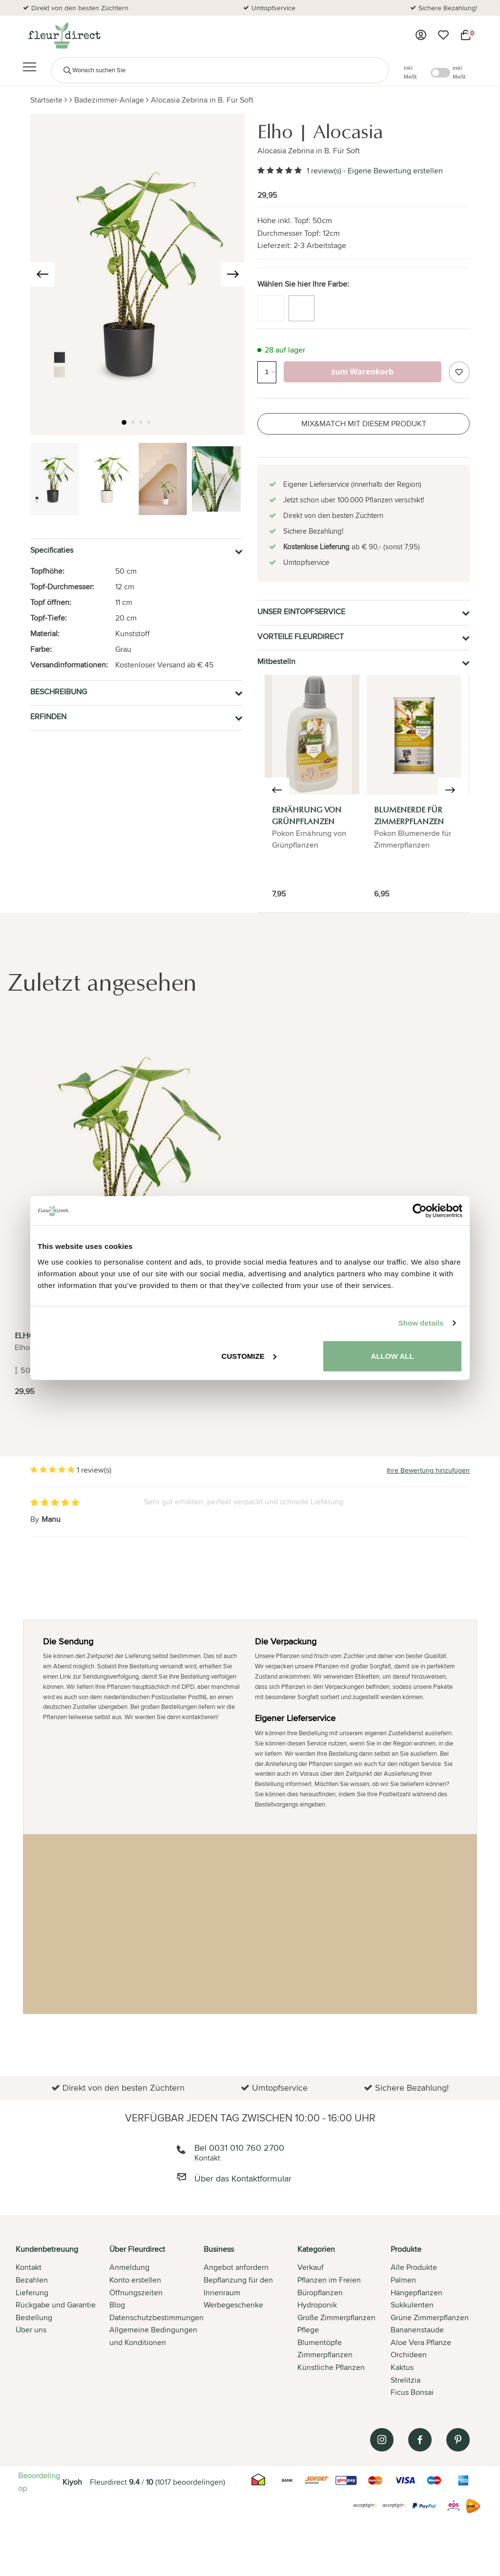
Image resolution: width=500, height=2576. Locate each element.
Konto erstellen (135, 2279)
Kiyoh (72, 2482)
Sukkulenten (412, 2304)
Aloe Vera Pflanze (421, 2342)
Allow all (392, 1355)
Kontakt (29, 2267)
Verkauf (310, 2267)
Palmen (403, 2279)
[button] (125, 422)
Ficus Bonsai (412, 2392)
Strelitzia (405, 2380)
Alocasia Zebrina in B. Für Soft (202, 99)
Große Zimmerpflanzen (336, 2317)
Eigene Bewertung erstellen (395, 170)
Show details (421, 1323)
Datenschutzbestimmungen (156, 2317)
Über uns (31, 2329)
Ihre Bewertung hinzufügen (428, 1470)
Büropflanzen (320, 2292)
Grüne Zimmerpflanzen (430, 2317)
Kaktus (402, 2367)
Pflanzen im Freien (329, 2279)
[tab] (62, 2321)
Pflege (308, 2329)
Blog (117, 2304)
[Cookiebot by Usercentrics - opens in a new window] (419, 1211)
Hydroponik (317, 2304)
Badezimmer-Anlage (109, 99)
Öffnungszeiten (136, 2292)
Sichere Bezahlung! (447, 8)
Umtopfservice (273, 8)
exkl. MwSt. (460, 72)
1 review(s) (324, 170)
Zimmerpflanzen (325, 2354)
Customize (249, 1355)
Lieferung (32, 2292)
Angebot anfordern (236, 2267)
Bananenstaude (417, 2329)
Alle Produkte (414, 2267)
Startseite (46, 99)
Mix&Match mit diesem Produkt (363, 423)
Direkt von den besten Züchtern (79, 8)
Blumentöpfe (319, 2342)
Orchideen (409, 2354)
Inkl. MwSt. (411, 72)
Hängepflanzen (416, 2292)
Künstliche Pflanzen (331, 2367)
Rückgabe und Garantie (56, 2304)
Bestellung (34, 2317)
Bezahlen (32, 2279)
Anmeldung (129, 2267)
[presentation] (42, 274)
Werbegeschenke (233, 2304)
